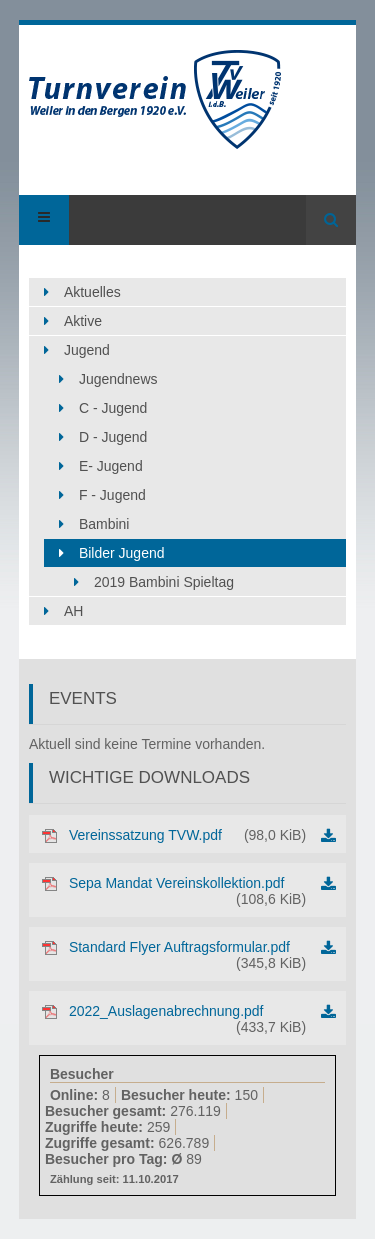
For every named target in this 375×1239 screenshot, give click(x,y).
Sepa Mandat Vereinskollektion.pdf (187, 891)
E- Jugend (111, 466)
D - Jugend (113, 437)
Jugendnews (118, 379)
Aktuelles (92, 292)
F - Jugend (112, 495)
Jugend (87, 350)
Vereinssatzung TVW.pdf (187, 835)
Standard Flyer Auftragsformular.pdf (187, 955)
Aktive (83, 321)
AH (73, 611)
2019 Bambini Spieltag (164, 582)
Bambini (104, 524)
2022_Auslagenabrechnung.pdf (187, 1019)
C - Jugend (113, 408)
